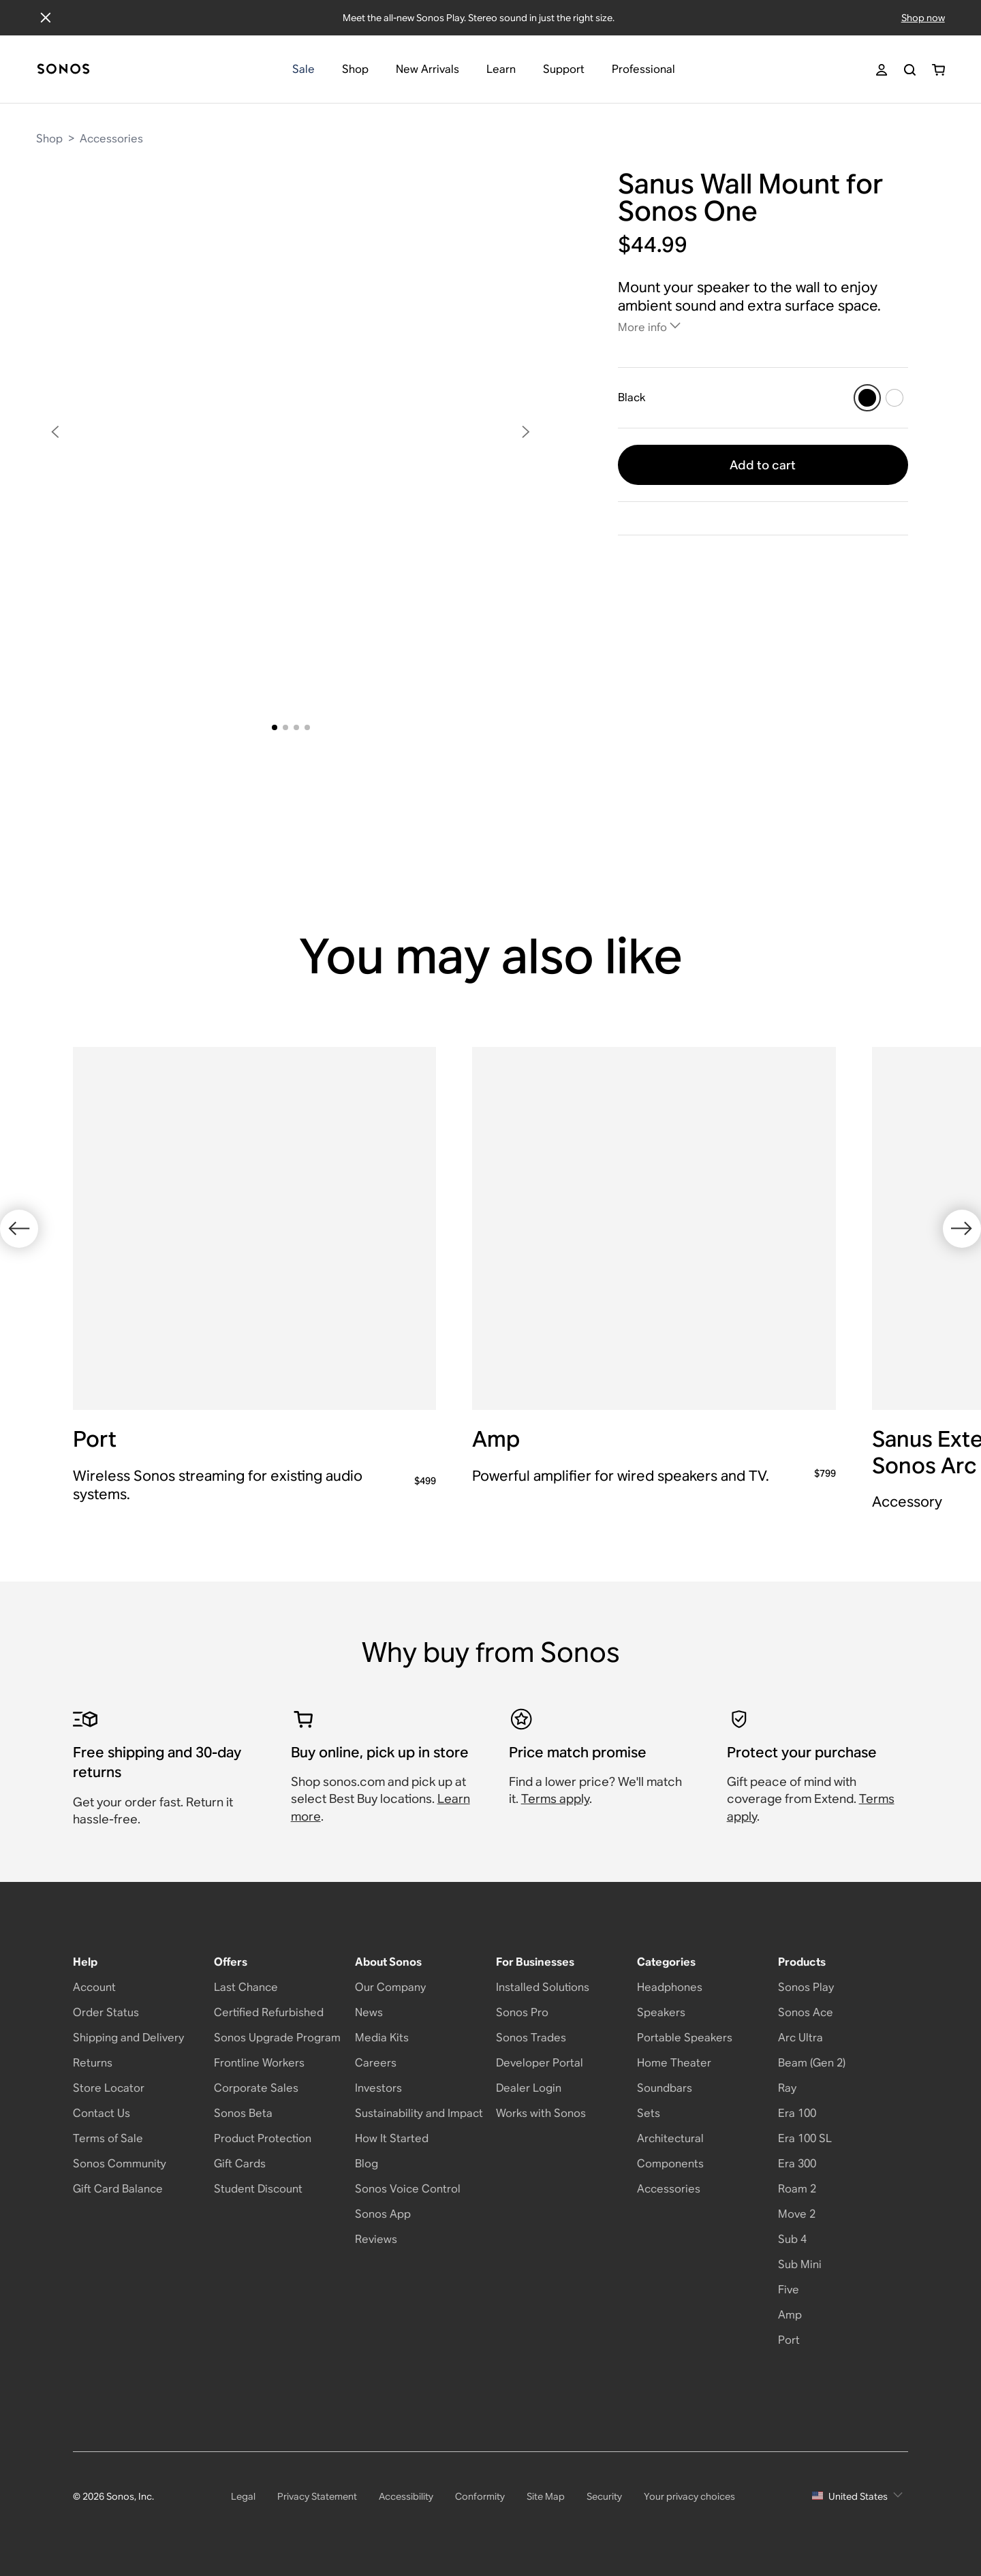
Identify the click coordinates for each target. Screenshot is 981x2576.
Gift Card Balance (118, 2189)
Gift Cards (240, 2163)
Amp (790, 2315)
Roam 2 (797, 2189)
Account (94, 1987)
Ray (787, 2088)
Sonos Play (806, 1987)
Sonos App (383, 2214)
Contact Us (101, 2113)
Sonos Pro (522, 2012)
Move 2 (796, 2214)
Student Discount (258, 2189)
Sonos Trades (531, 2037)
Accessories (111, 138)
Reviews (376, 2239)
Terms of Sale (108, 2138)
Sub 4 (792, 2239)
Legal (243, 2496)
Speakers (661, 2012)
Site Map (546, 2496)
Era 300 (797, 2163)
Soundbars (664, 2088)
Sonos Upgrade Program (277, 2037)
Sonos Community (119, 2163)
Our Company (390, 1987)
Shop (49, 138)
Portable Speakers (684, 2037)
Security (604, 2496)
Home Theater (674, 2063)
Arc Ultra (800, 2037)
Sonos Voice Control (408, 2189)
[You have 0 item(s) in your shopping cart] (938, 70)
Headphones (669, 1987)
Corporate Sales (256, 2088)
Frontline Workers (259, 2063)
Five (788, 2289)
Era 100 (797, 2113)
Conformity (480, 2496)
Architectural (670, 2138)
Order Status (106, 2012)
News (369, 2012)
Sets (648, 2113)
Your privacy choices (689, 2496)
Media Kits (382, 2037)
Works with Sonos (541, 2113)
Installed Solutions (542, 1987)
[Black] (867, 397)
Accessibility (406, 2496)
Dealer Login (528, 2088)
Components (670, 2163)
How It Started (392, 2138)
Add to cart (763, 465)
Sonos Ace (805, 2012)
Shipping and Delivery (128, 2037)
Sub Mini (800, 2264)
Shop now (923, 18)
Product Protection (262, 2138)
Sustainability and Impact (419, 2113)
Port (789, 2340)
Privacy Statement (317, 2496)
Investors (378, 2088)
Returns (92, 2063)
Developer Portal (539, 2063)
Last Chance (246, 1987)
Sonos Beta (243, 2113)
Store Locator (108, 2088)
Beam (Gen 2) (811, 2063)
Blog (366, 2163)
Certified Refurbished (269, 2012)
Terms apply (555, 1798)
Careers (375, 2063)
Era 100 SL (805, 2138)
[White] (894, 397)
